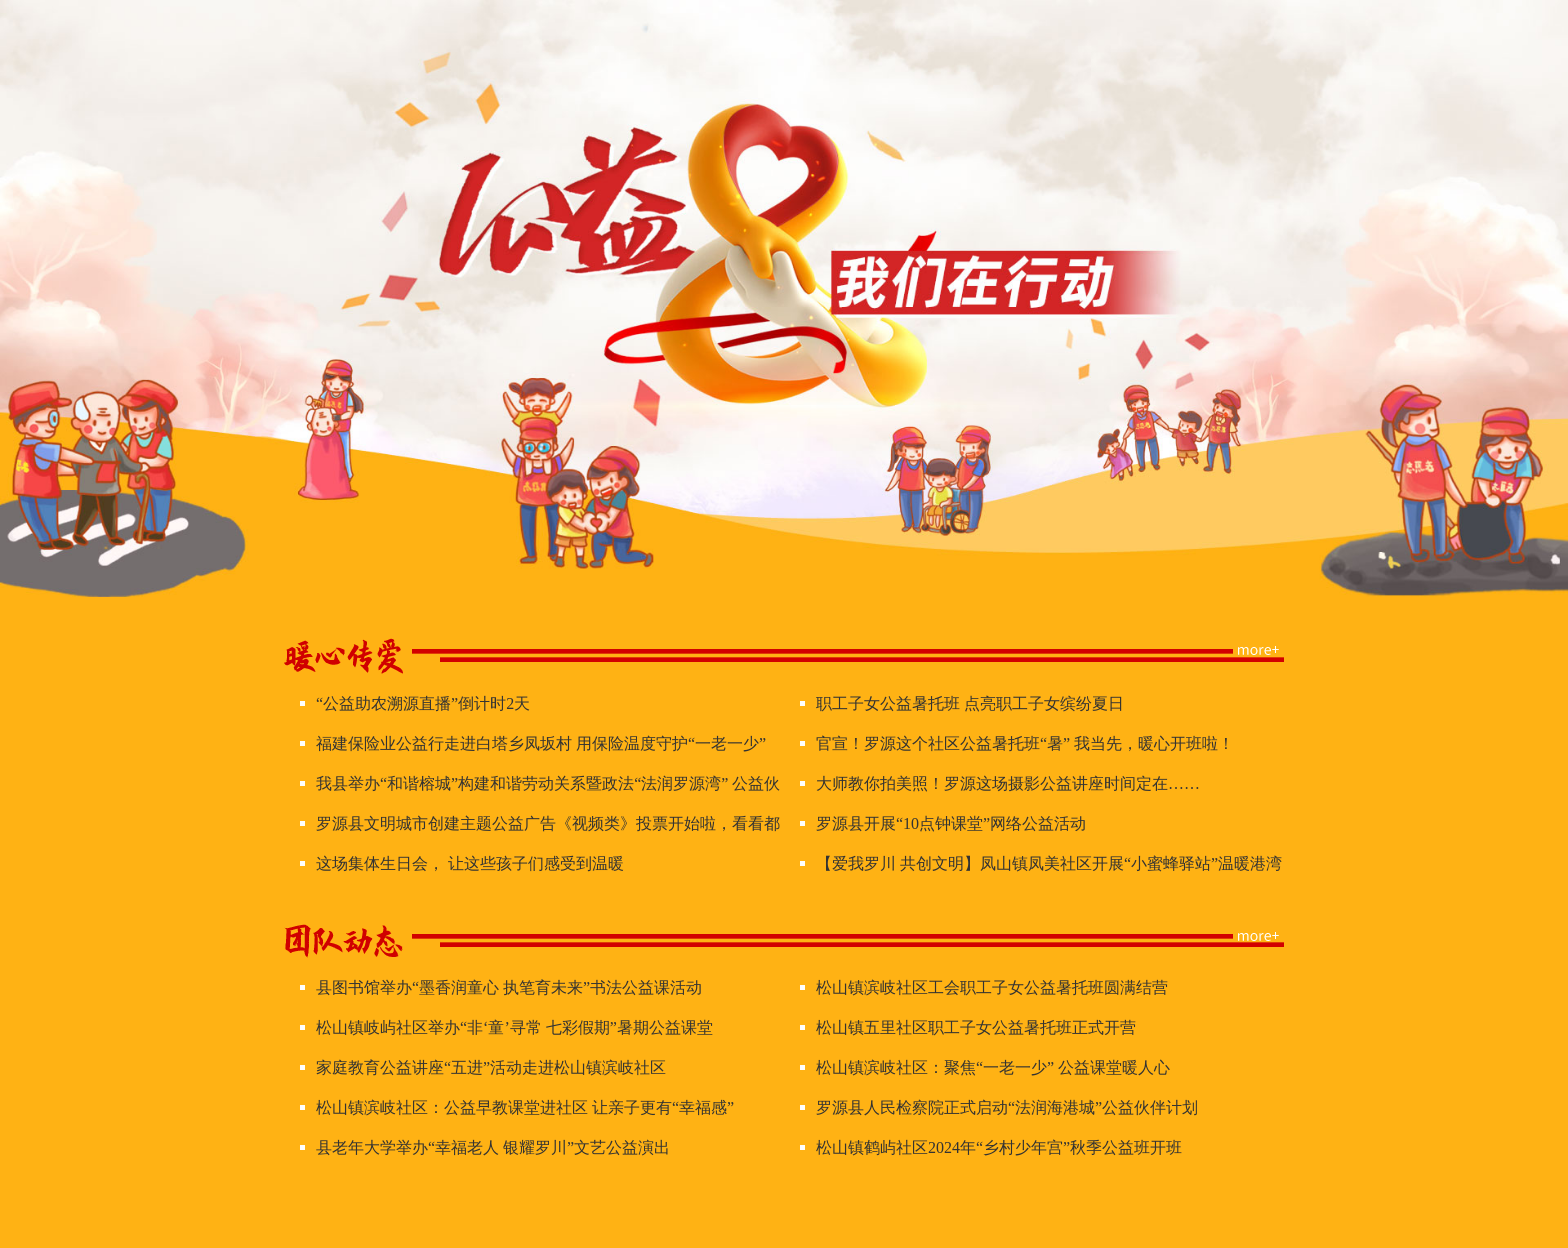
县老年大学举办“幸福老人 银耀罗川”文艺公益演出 (493, 1147)
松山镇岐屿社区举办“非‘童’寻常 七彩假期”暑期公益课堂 (514, 1027)
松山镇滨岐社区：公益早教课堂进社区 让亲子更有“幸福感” (525, 1107)
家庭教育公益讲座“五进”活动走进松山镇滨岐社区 (491, 1067)
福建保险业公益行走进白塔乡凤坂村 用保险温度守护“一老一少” (541, 743)
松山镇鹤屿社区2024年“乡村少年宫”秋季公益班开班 (999, 1147)
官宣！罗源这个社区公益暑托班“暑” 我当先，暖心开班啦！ (1025, 743)
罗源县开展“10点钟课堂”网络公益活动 (951, 823)
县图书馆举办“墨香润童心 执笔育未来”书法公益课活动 (509, 987)
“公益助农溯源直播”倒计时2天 (423, 703)
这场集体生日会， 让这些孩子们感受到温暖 (470, 863)
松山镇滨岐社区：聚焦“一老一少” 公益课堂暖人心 (993, 1067)
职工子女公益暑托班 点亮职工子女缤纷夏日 (970, 703)
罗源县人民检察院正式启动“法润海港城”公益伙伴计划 (1007, 1107)
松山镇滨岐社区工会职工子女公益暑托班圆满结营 (992, 987)
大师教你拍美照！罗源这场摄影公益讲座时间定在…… (1008, 783)
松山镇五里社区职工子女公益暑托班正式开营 (976, 1027)
